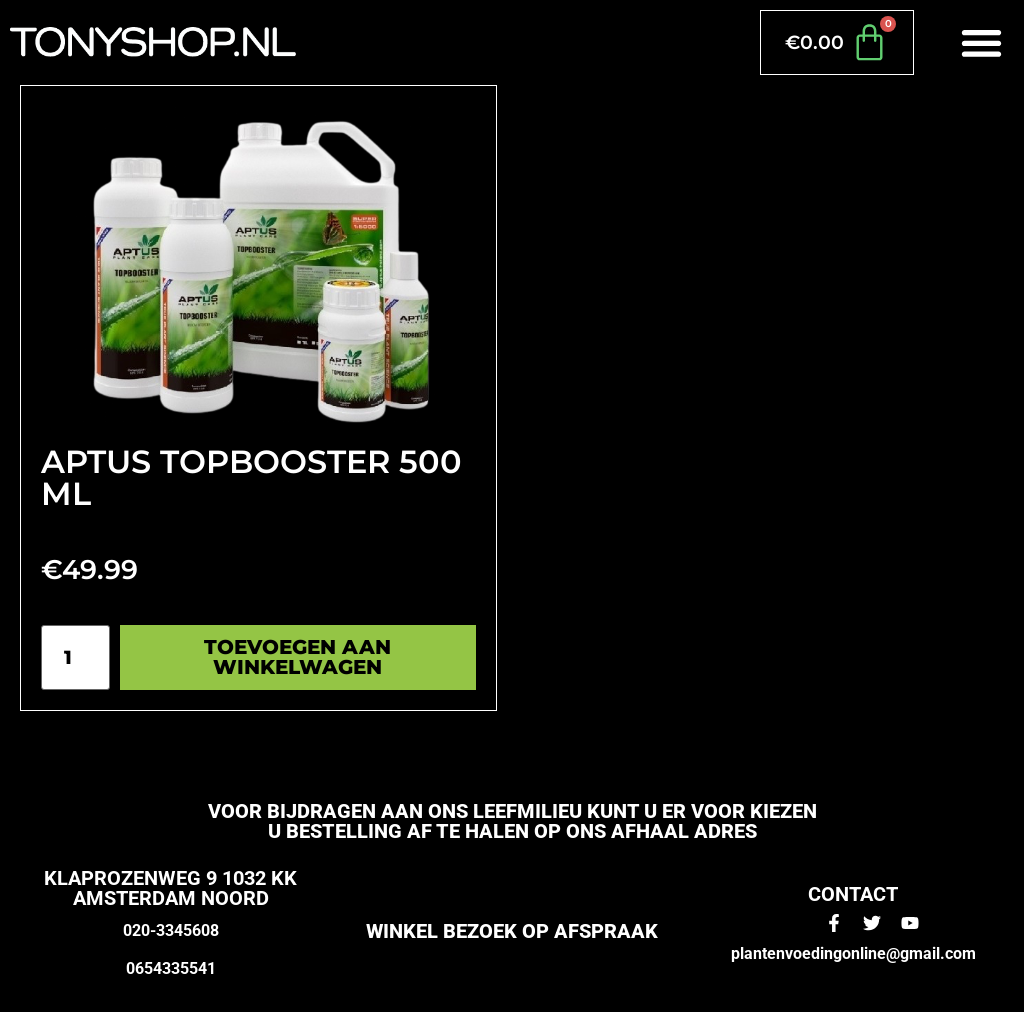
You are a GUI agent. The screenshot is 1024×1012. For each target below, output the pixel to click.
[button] (982, 42)
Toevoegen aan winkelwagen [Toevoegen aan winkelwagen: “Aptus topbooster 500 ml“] (297, 657)
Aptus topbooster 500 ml (251, 477)
